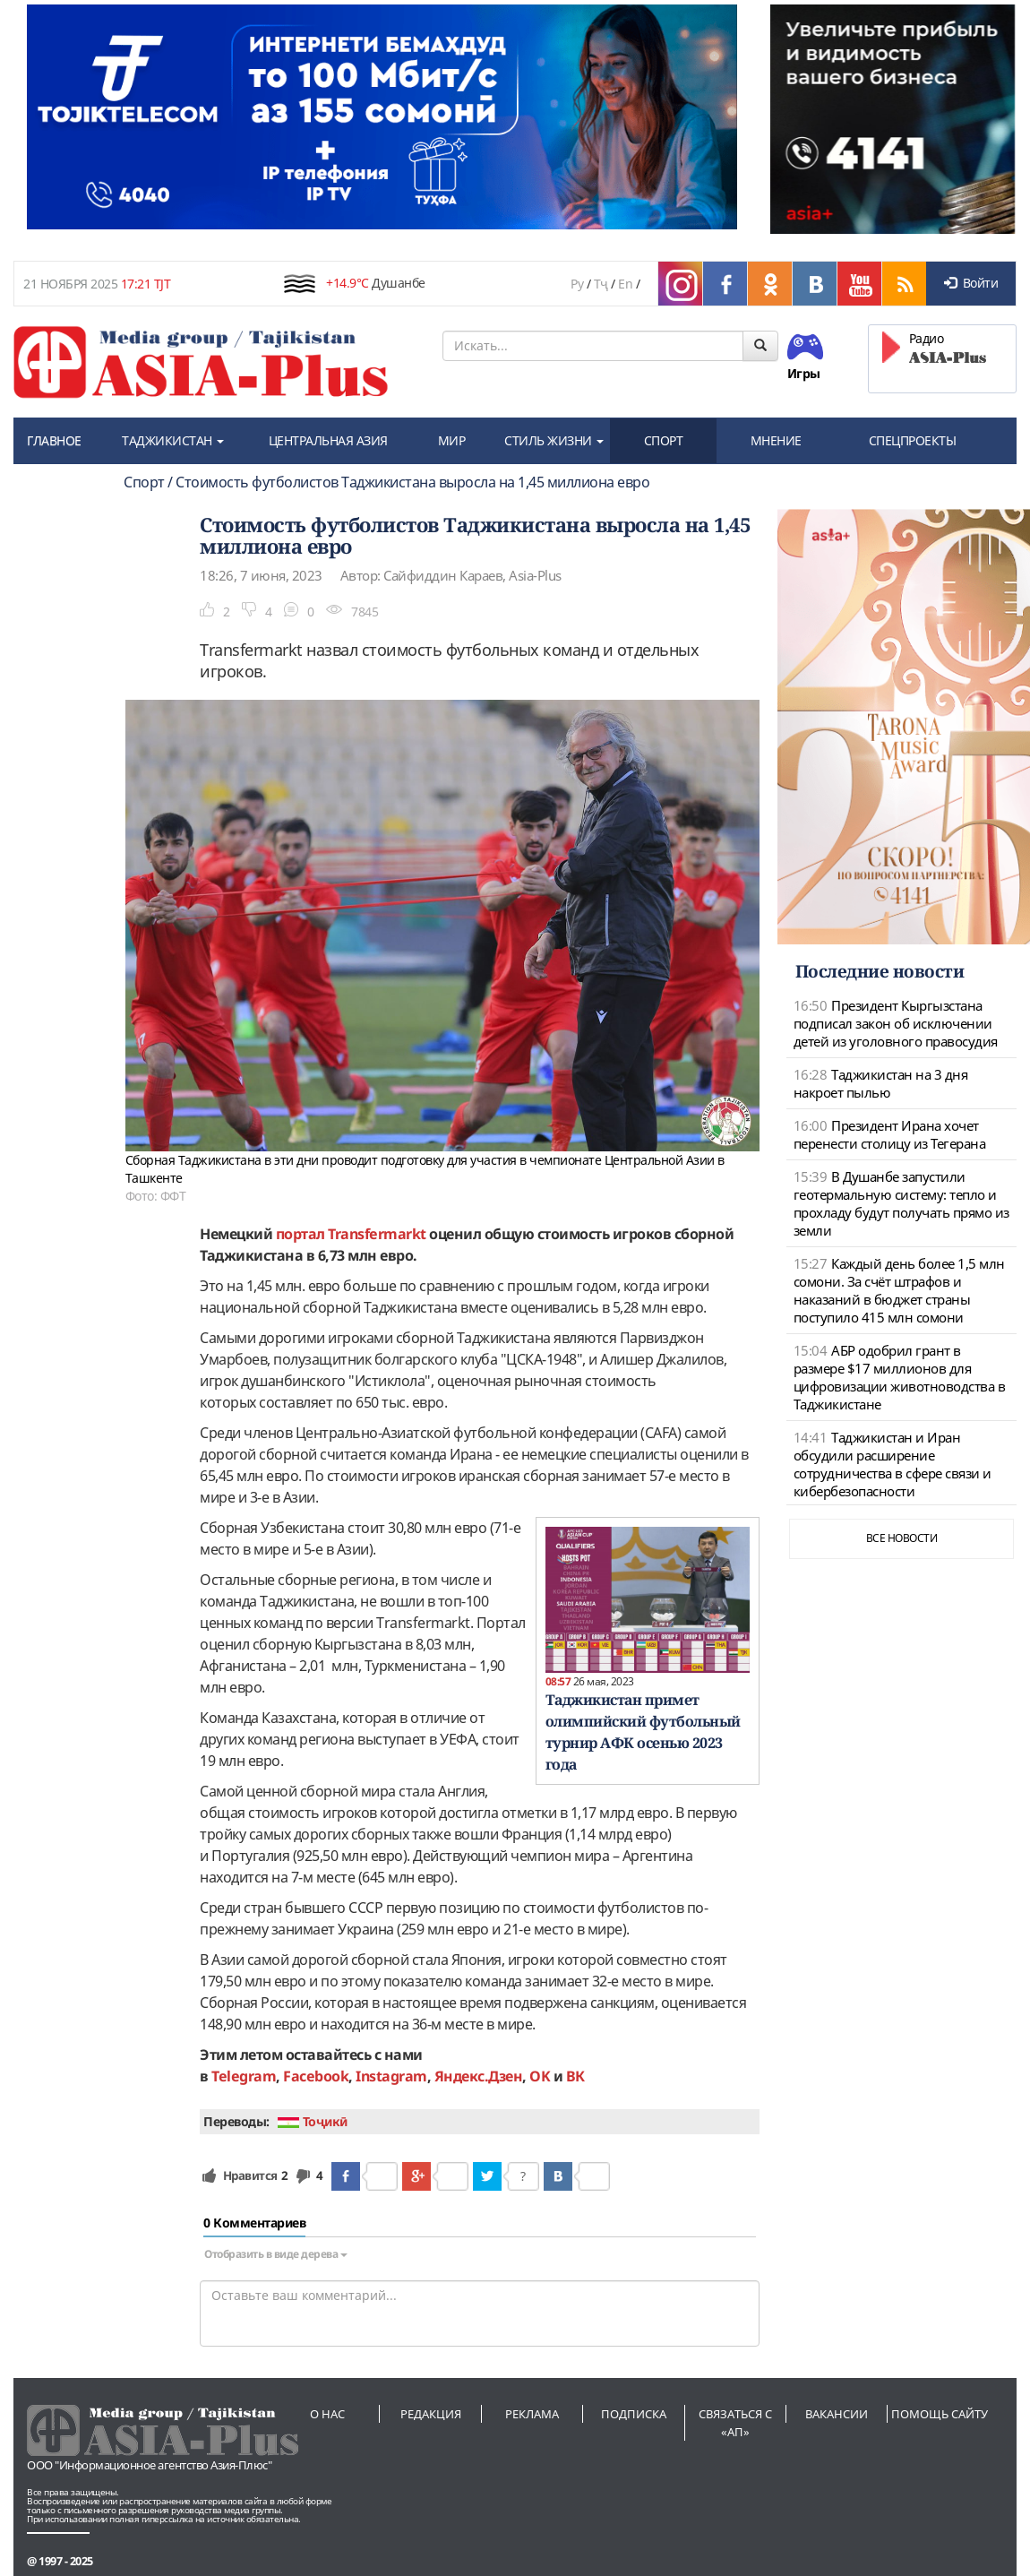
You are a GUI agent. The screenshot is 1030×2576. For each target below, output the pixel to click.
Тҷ (601, 283)
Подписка (633, 2414)
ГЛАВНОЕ (54, 440)
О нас (327, 2414)
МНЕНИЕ (776, 440)
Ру (577, 283)
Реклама (532, 2414)
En (625, 283)
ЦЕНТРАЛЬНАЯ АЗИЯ (328, 440)
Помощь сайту (939, 2414)
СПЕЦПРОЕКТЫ (913, 440)
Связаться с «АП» (735, 2423)
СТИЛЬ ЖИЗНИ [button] (554, 440)
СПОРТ (663, 440)
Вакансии (836, 2414)
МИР (452, 440)
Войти (971, 282)
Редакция (430, 2414)
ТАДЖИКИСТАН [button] (173, 440)
